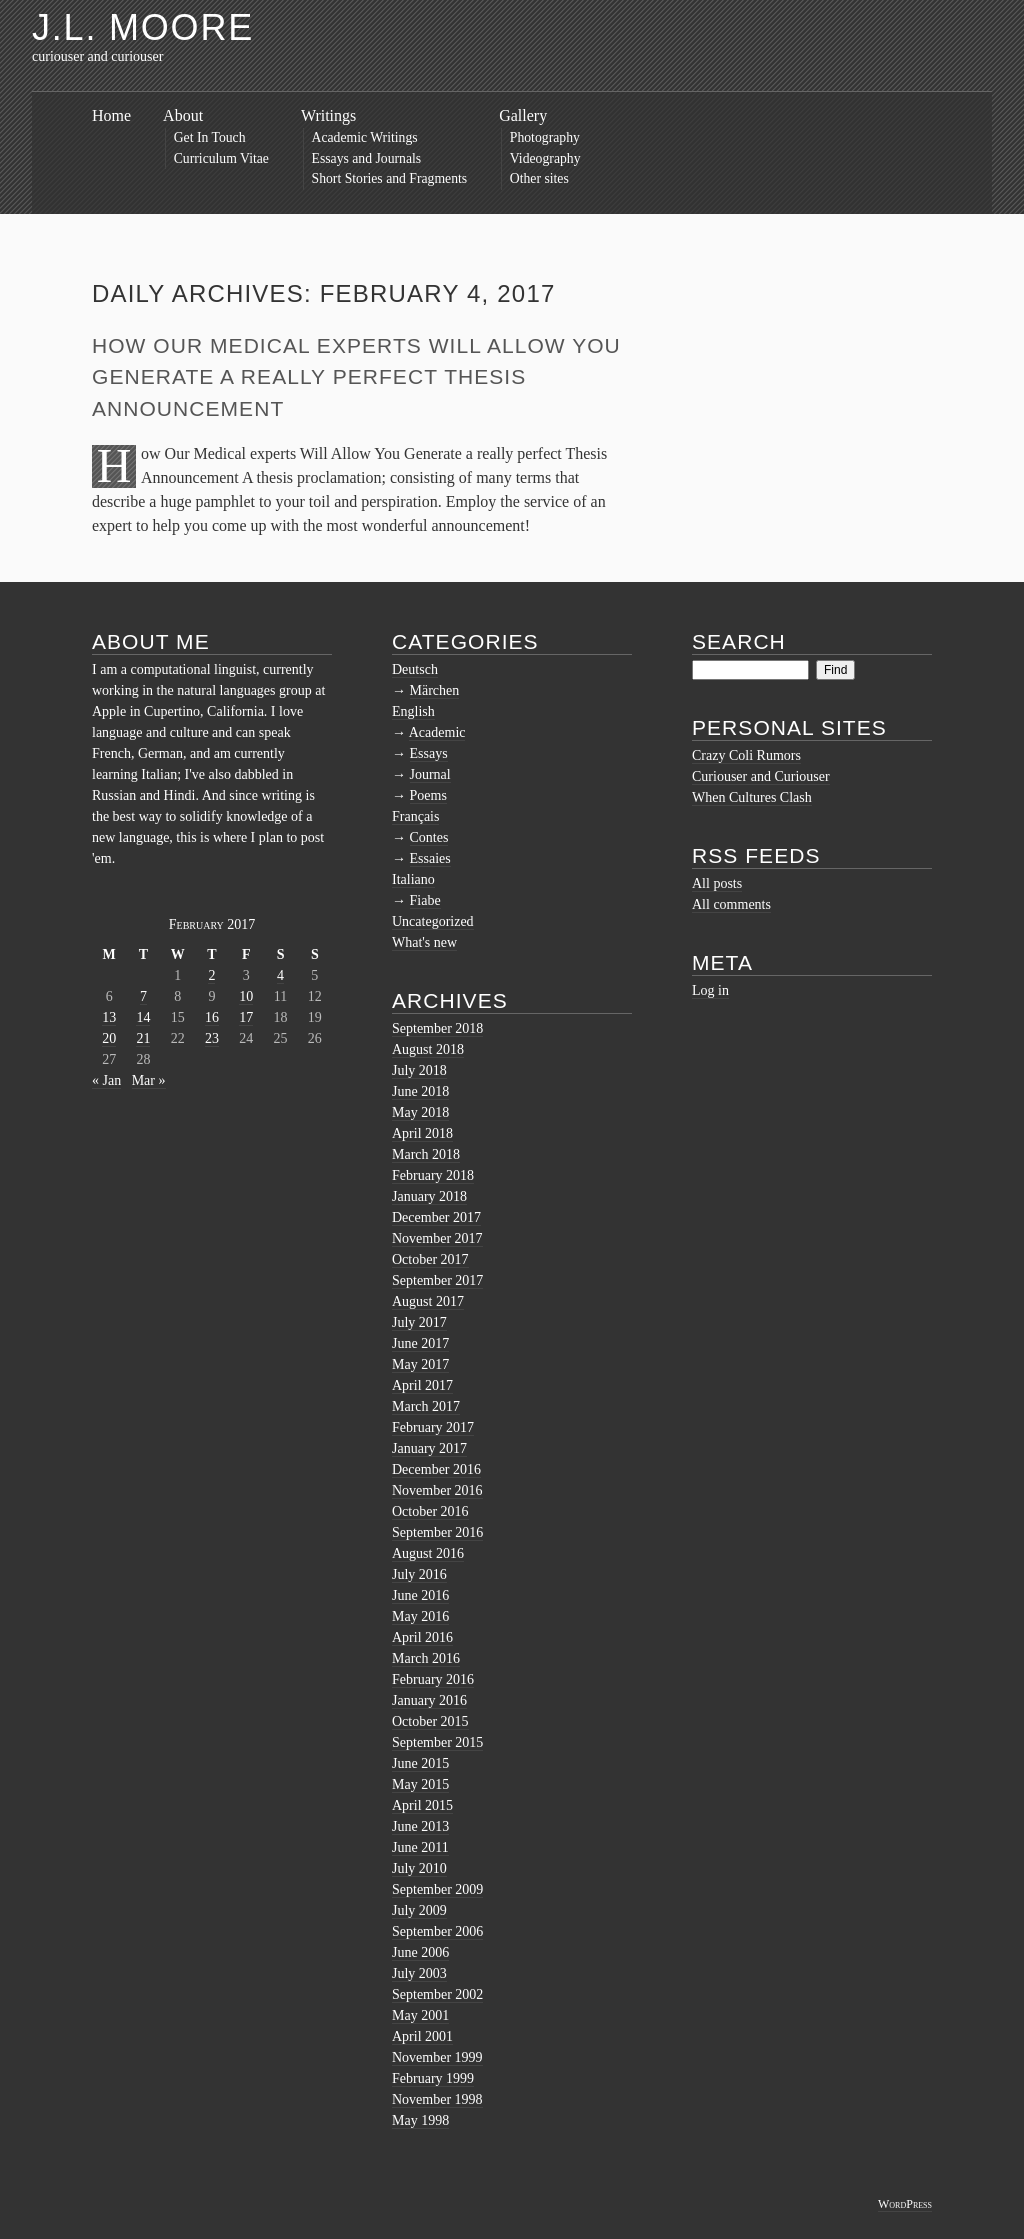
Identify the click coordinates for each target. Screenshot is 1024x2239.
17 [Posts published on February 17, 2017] (246, 1017)
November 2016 (437, 1490)
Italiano (413, 879)
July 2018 (419, 1070)
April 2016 (422, 1637)
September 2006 (437, 1931)
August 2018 (428, 1049)
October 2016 (430, 1511)
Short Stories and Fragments (390, 178)
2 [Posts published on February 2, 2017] (211, 975)
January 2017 (429, 1448)
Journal (430, 774)
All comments (731, 904)
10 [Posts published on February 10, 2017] (246, 996)
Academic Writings (365, 137)
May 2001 (420, 2015)
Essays (429, 753)
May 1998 (420, 2120)
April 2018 (422, 1133)
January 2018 (429, 1196)
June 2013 (420, 1826)
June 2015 (420, 1763)
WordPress (905, 2204)
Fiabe (425, 900)
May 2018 (420, 1112)
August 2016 (428, 1553)
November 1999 (437, 2057)
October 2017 (430, 1259)
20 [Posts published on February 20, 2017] (109, 1038)
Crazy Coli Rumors (746, 755)
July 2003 (419, 1973)
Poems (428, 795)
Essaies (430, 858)
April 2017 (422, 1385)
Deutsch (415, 669)
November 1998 (437, 2099)
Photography (545, 137)
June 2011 (420, 1847)
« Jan (106, 1080)
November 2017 (437, 1238)
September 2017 (437, 1280)
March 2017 (426, 1406)
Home (111, 115)
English (413, 711)
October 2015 (430, 1721)
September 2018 (437, 1028)
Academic (437, 732)
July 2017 (419, 1322)
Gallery (523, 115)
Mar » (149, 1080)
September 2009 (437, 1889)
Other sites (539, 178)
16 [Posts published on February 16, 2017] (212, 1017)
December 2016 (436, 1469)
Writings (328, 115)
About (183, 115)
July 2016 (419, 1574)
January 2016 (429, 1700)
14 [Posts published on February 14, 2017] (143, 1017)
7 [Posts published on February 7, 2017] (143, 996)
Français (415, 816)
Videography (545, 158)
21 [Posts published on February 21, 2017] (143, 1038)
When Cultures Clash (752, 797)
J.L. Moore (143, 27)
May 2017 (420, 1364)
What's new (424, 942)
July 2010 (419, 1868)
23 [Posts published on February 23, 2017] (212, 1038)
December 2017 (436, 1217)
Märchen (435, 690)
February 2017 (433, 1427)
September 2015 (437, 1742)
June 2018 (420, 1091)
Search (739, 641)
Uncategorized (433, 921)
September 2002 (437, 1994)
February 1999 (433, 2078)
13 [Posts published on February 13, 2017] (109, 1017)
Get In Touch (210, 137)
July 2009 (419, 1910)
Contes (429, 837)
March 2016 (426, 1658)
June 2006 (420, 1952)
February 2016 (433, 1679)
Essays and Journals (367, 158)
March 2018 (426, 1154)
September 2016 (437, 1532)
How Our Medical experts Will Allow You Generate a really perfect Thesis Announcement (356, 377)
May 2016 (420, 1616)
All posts (717, 883)
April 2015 (422, 1805)
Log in (710, 990)
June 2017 (420, 1343)
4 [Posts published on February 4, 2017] (280, 975)
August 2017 (428, 1301)
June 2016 (420, 1595)
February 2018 (433, 1175)
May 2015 (420, 1784)
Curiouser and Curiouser (761, 776)
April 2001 (422, 2036)
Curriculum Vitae (221, 158)
